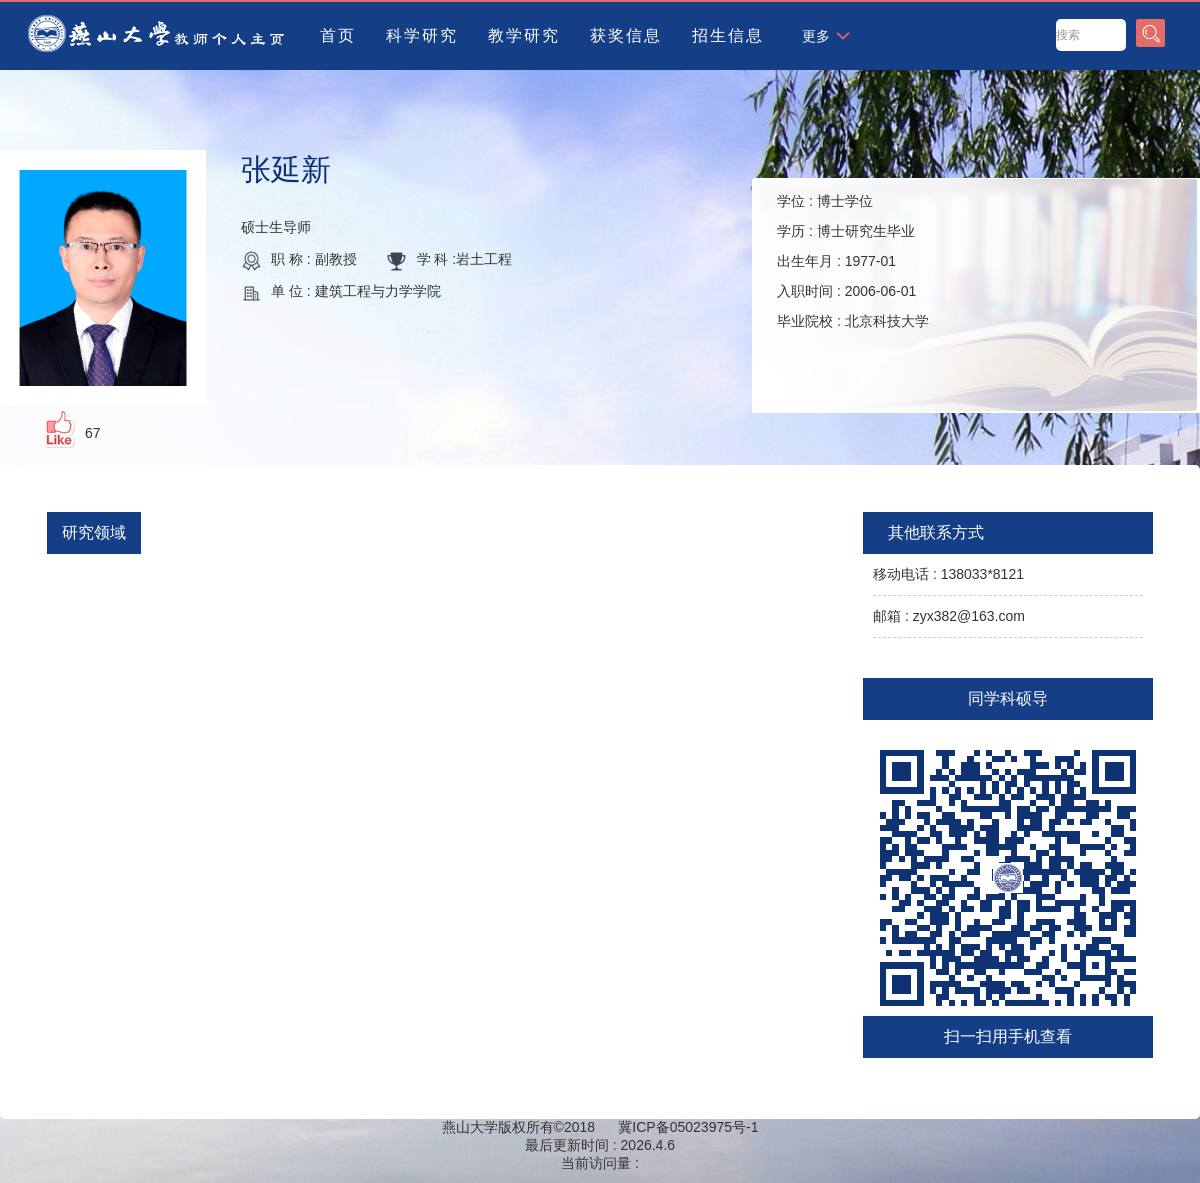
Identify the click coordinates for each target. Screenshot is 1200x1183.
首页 (338, 35)
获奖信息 (626, 35)
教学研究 (524, 35)
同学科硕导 (1008, 698)
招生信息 (728, 35)
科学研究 (422, 35)
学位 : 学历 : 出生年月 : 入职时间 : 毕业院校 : (853, 261)
